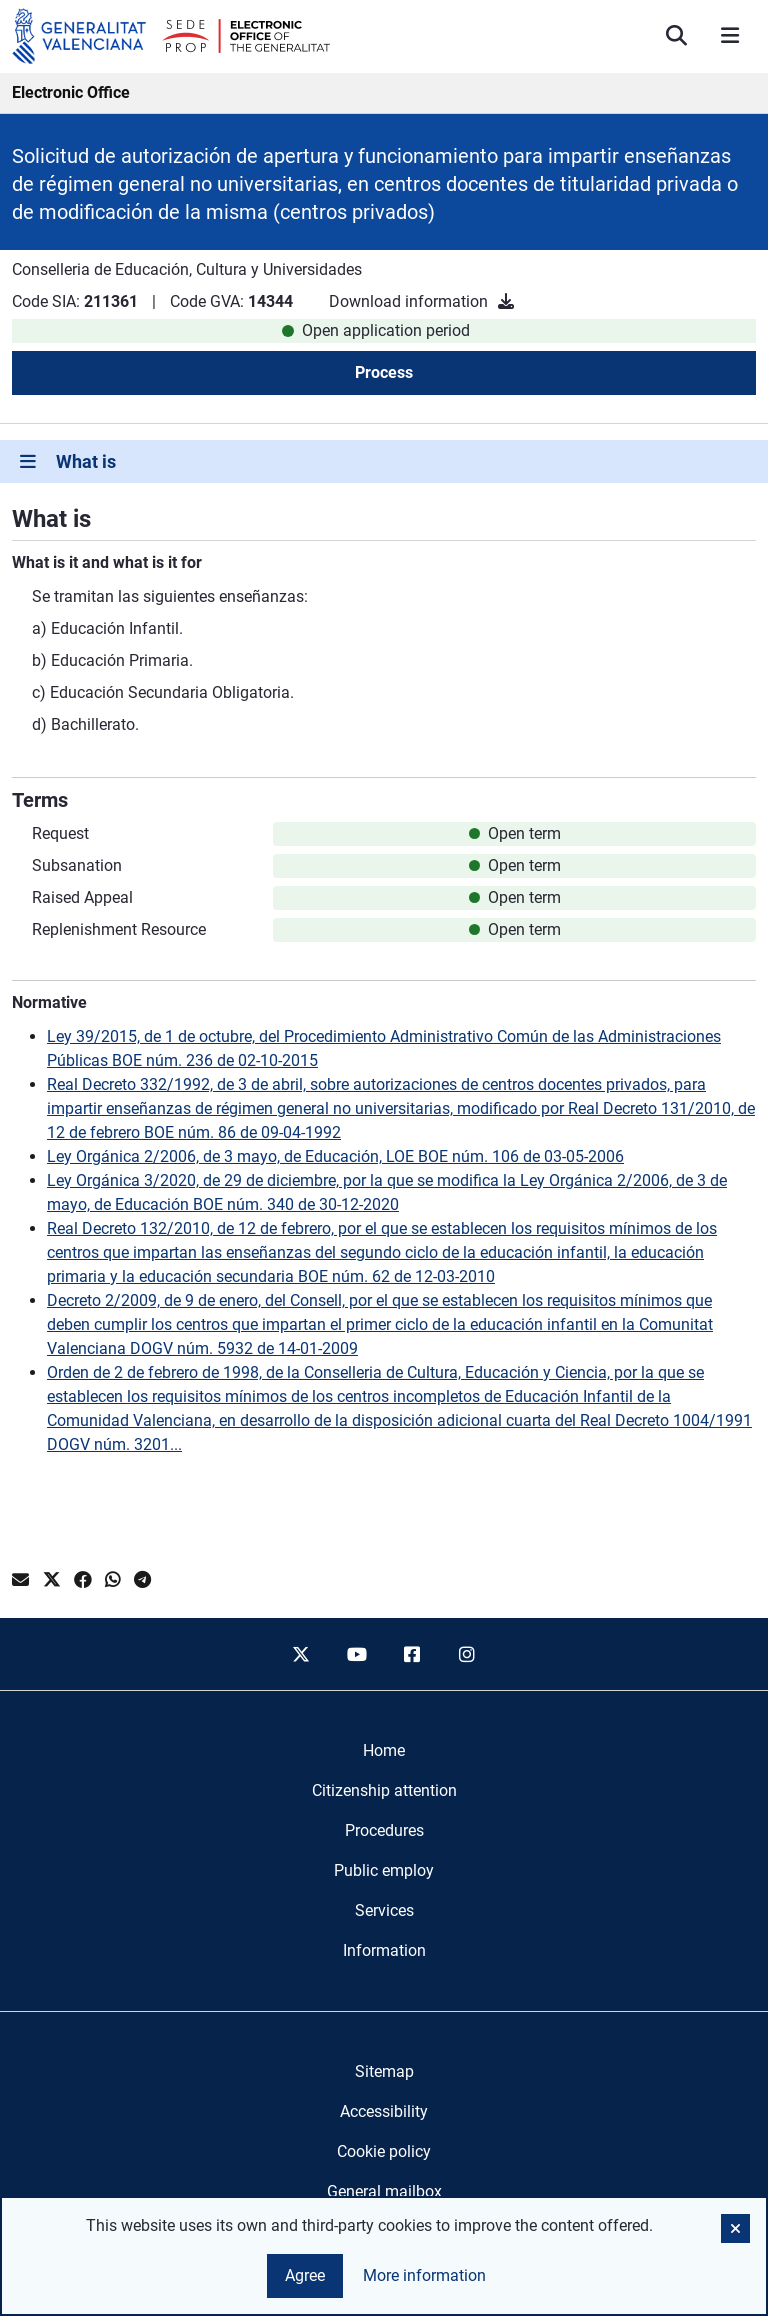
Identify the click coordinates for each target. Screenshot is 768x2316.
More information (424, 2275)
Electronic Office (71, 92)
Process (384, 372)
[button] (735, 2228)
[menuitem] (384, 1751)
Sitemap (384, 2071)
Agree (305, 2275)
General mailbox (384, 2191)
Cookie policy (384, 2151)
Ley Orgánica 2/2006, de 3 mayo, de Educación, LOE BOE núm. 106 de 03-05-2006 (335, 1156)
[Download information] (506, 301)
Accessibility (384, 2111)
